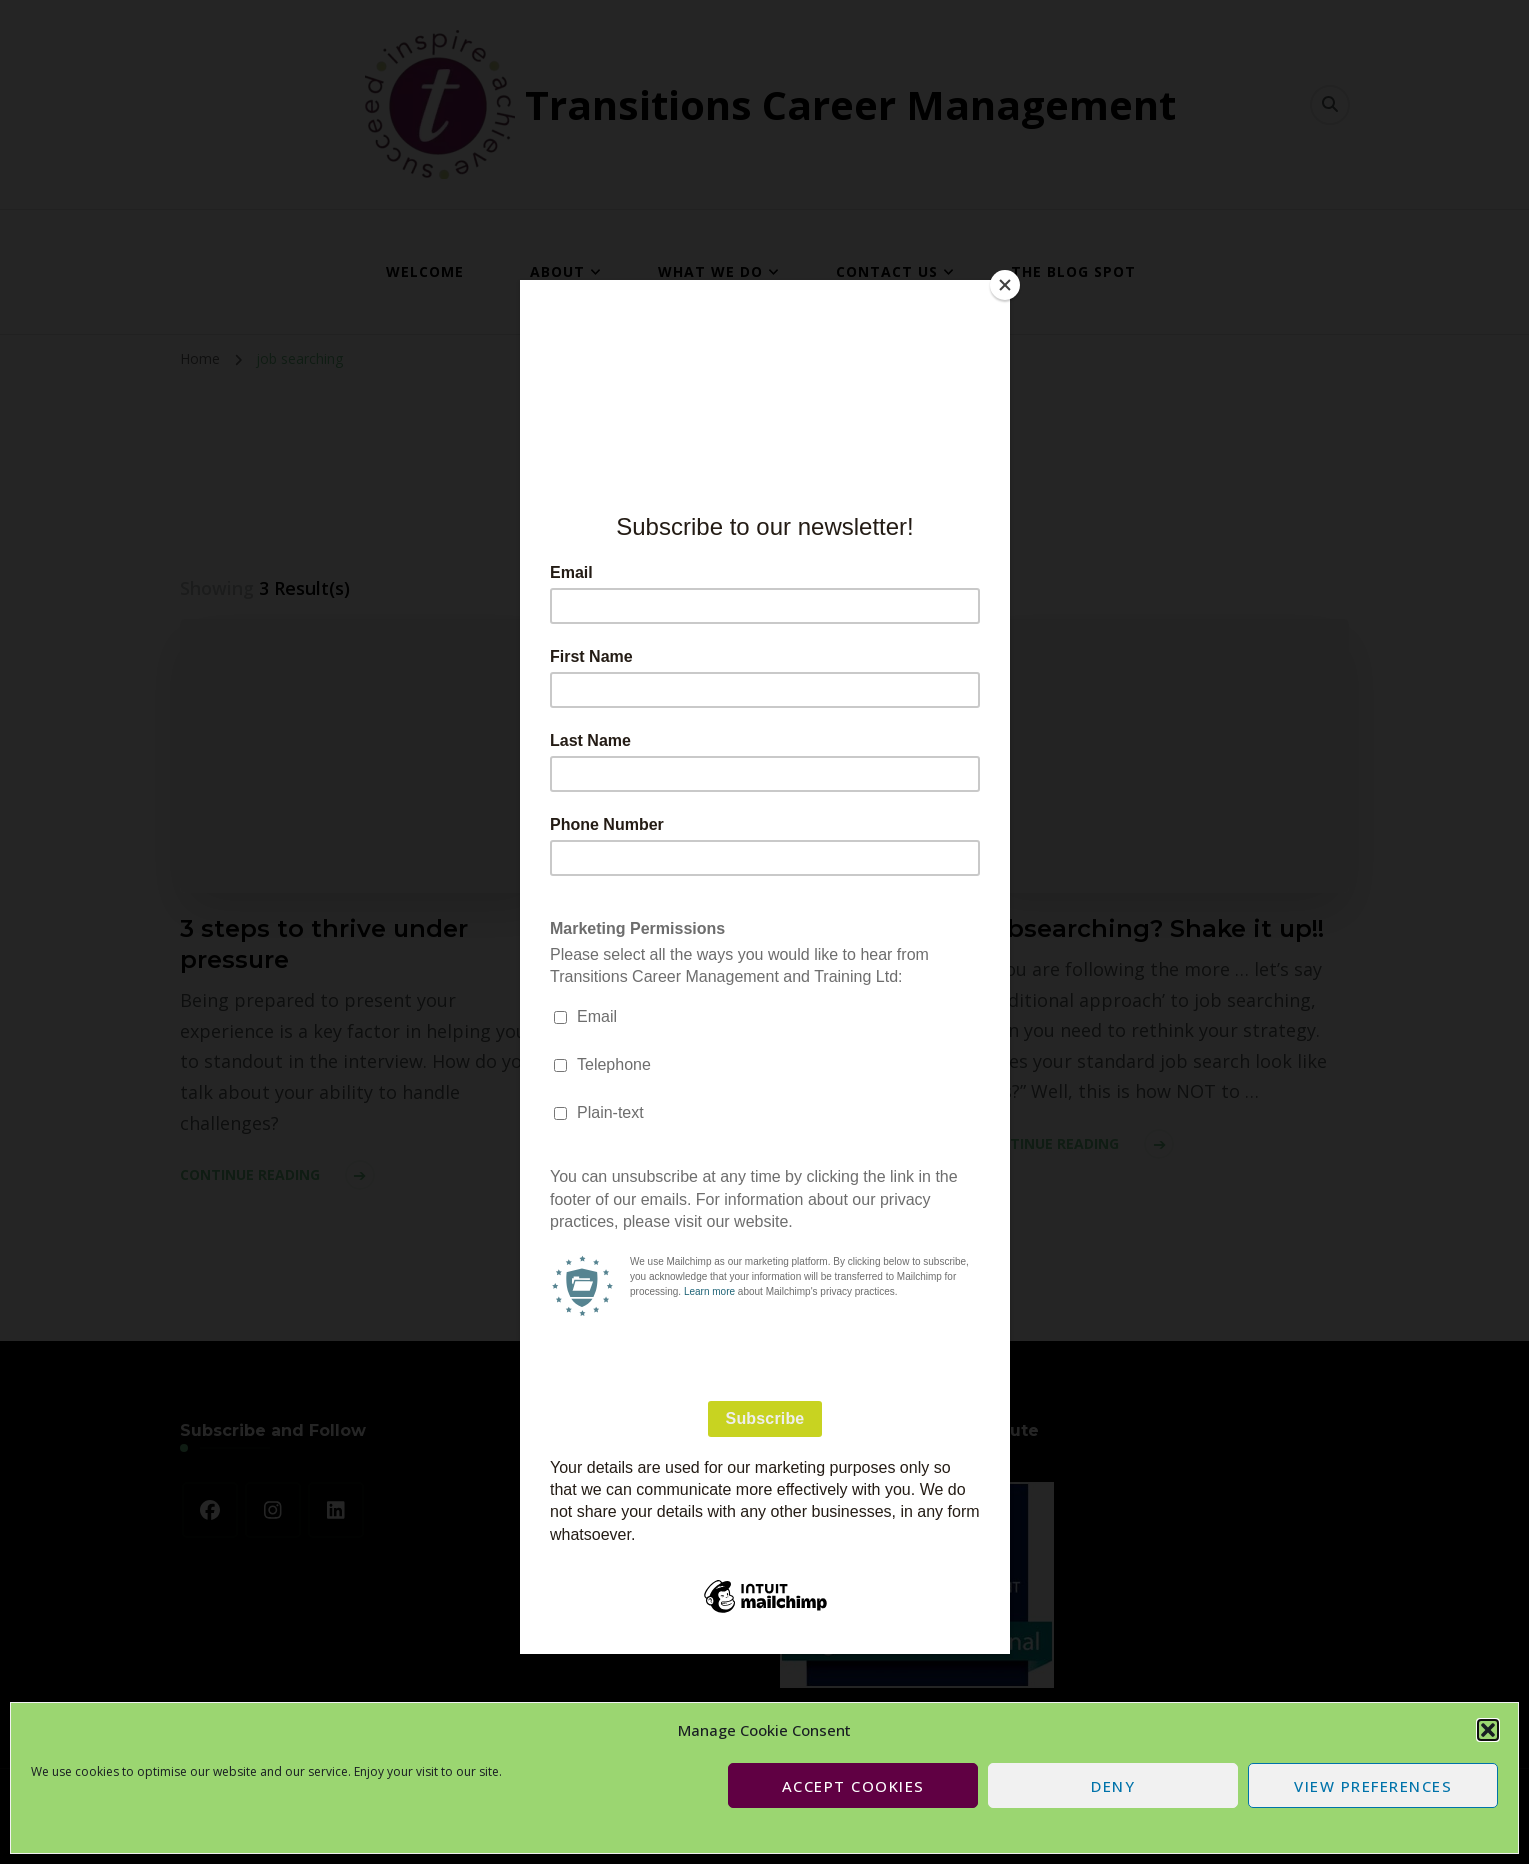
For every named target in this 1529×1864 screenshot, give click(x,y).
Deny (1113, 1786)
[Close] (1005, 285)
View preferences (1373, 1786)
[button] (1488, 1730)
